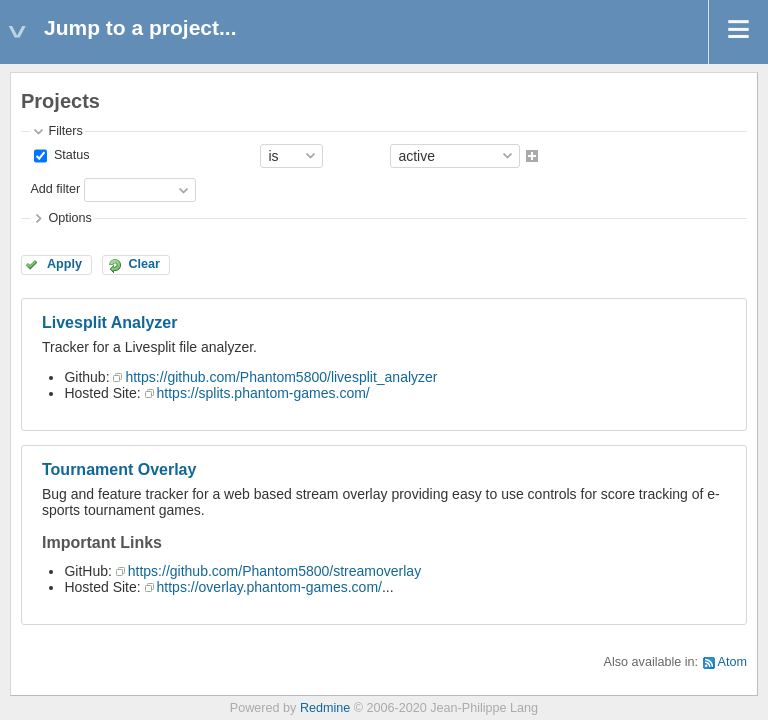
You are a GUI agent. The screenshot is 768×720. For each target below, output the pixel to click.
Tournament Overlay (119, 469)
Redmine (325, 708)
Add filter (55, 189)
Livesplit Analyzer (109, 322)
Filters (65, 131)
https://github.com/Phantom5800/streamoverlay (274, 571)
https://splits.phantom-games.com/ (263, 393)
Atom (732, 662)
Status (69, 155)
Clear (144, 264)
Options (69, 218)
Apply (64, 264)
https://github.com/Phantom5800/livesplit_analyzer (281, 377)
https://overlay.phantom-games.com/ (269, 587)
